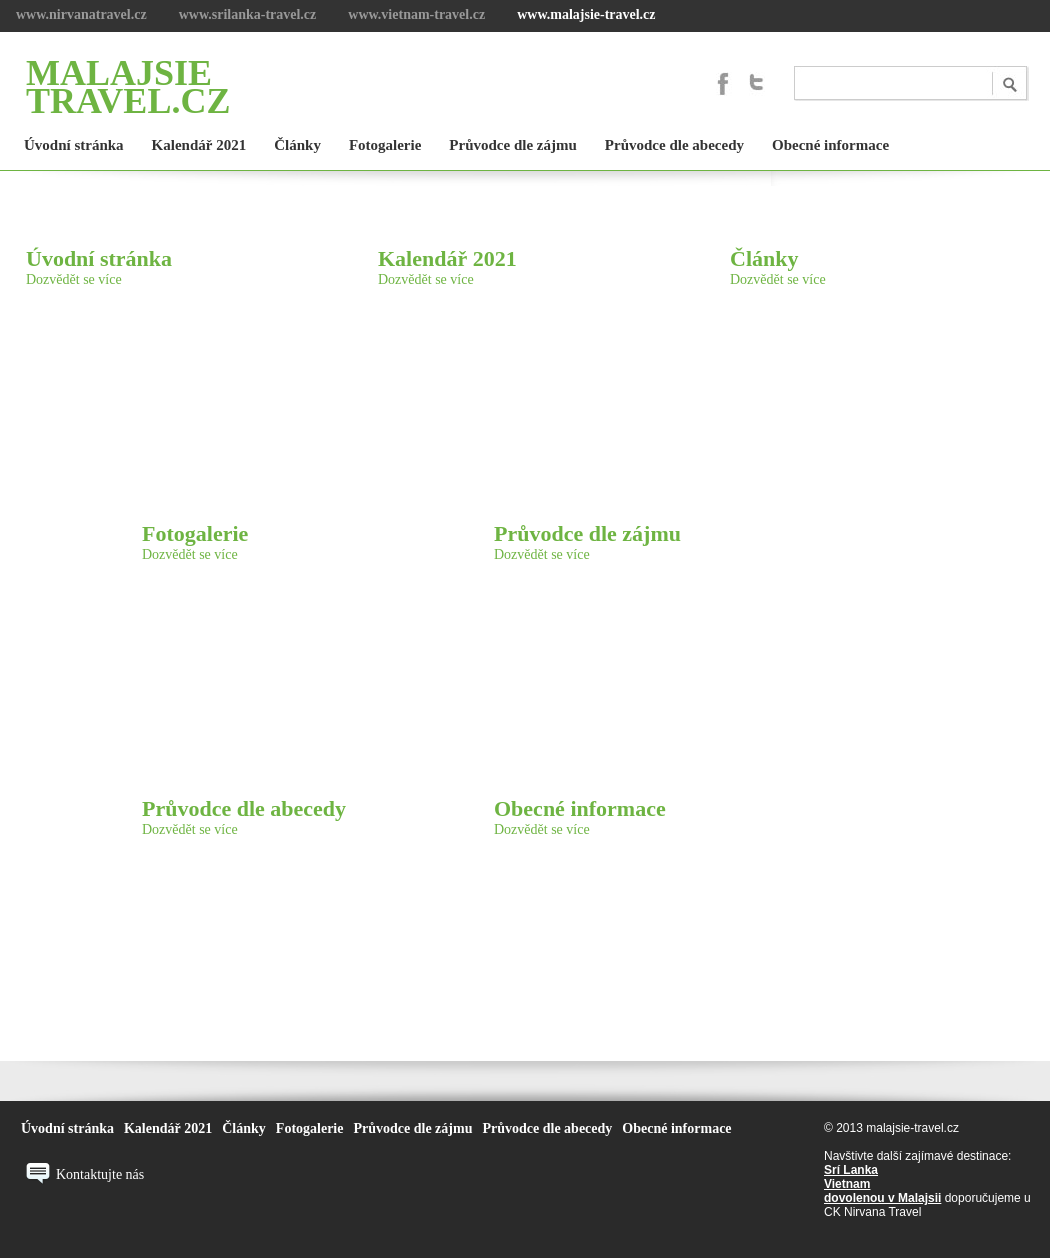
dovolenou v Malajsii (882, 1198)
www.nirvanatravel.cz (81, 14)
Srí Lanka (851, 1170)
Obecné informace (580, 808)
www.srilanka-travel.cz (248, 14)
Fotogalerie (195, 533)
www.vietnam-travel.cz (416, 14)
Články (764, 258)
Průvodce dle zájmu (587, 533)
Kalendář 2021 (447, 258)
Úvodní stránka (99, 258)
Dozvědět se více (74, 279)
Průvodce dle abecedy (244, 808)
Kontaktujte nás (100, 1174)
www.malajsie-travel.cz (586, 14)
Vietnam (847, 1184)
